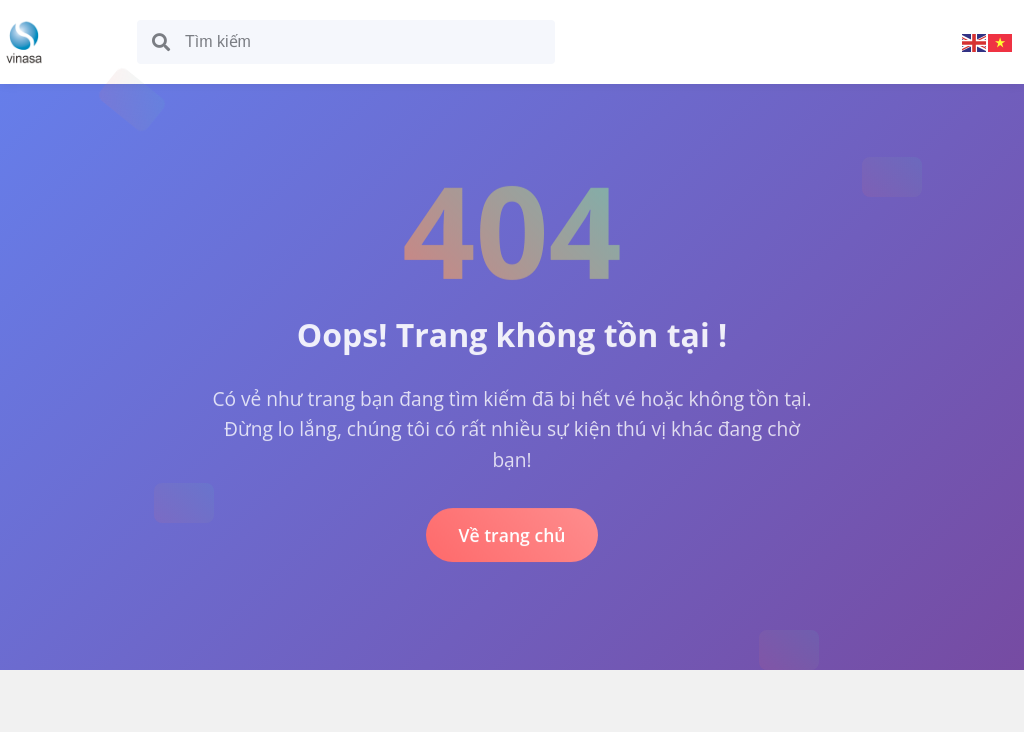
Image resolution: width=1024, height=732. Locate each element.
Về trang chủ (511, 536)
